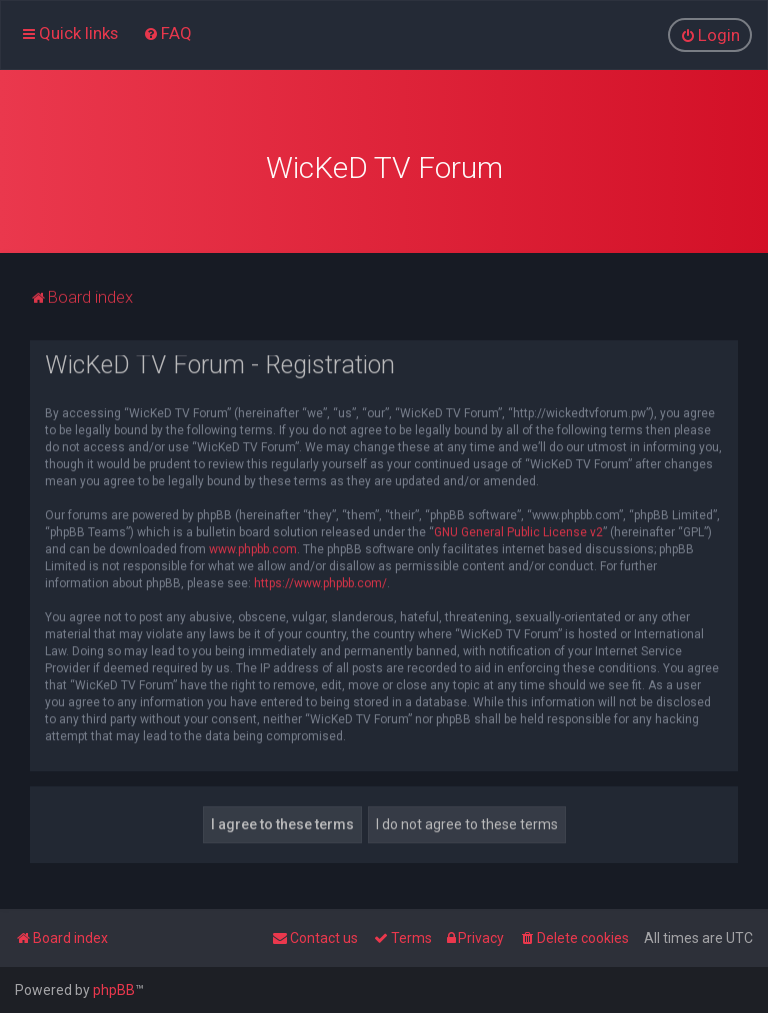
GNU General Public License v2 (518, 530)
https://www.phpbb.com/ (320, 581)
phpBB (114, 990)
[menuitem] (167, 33)
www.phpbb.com (253, 547)
